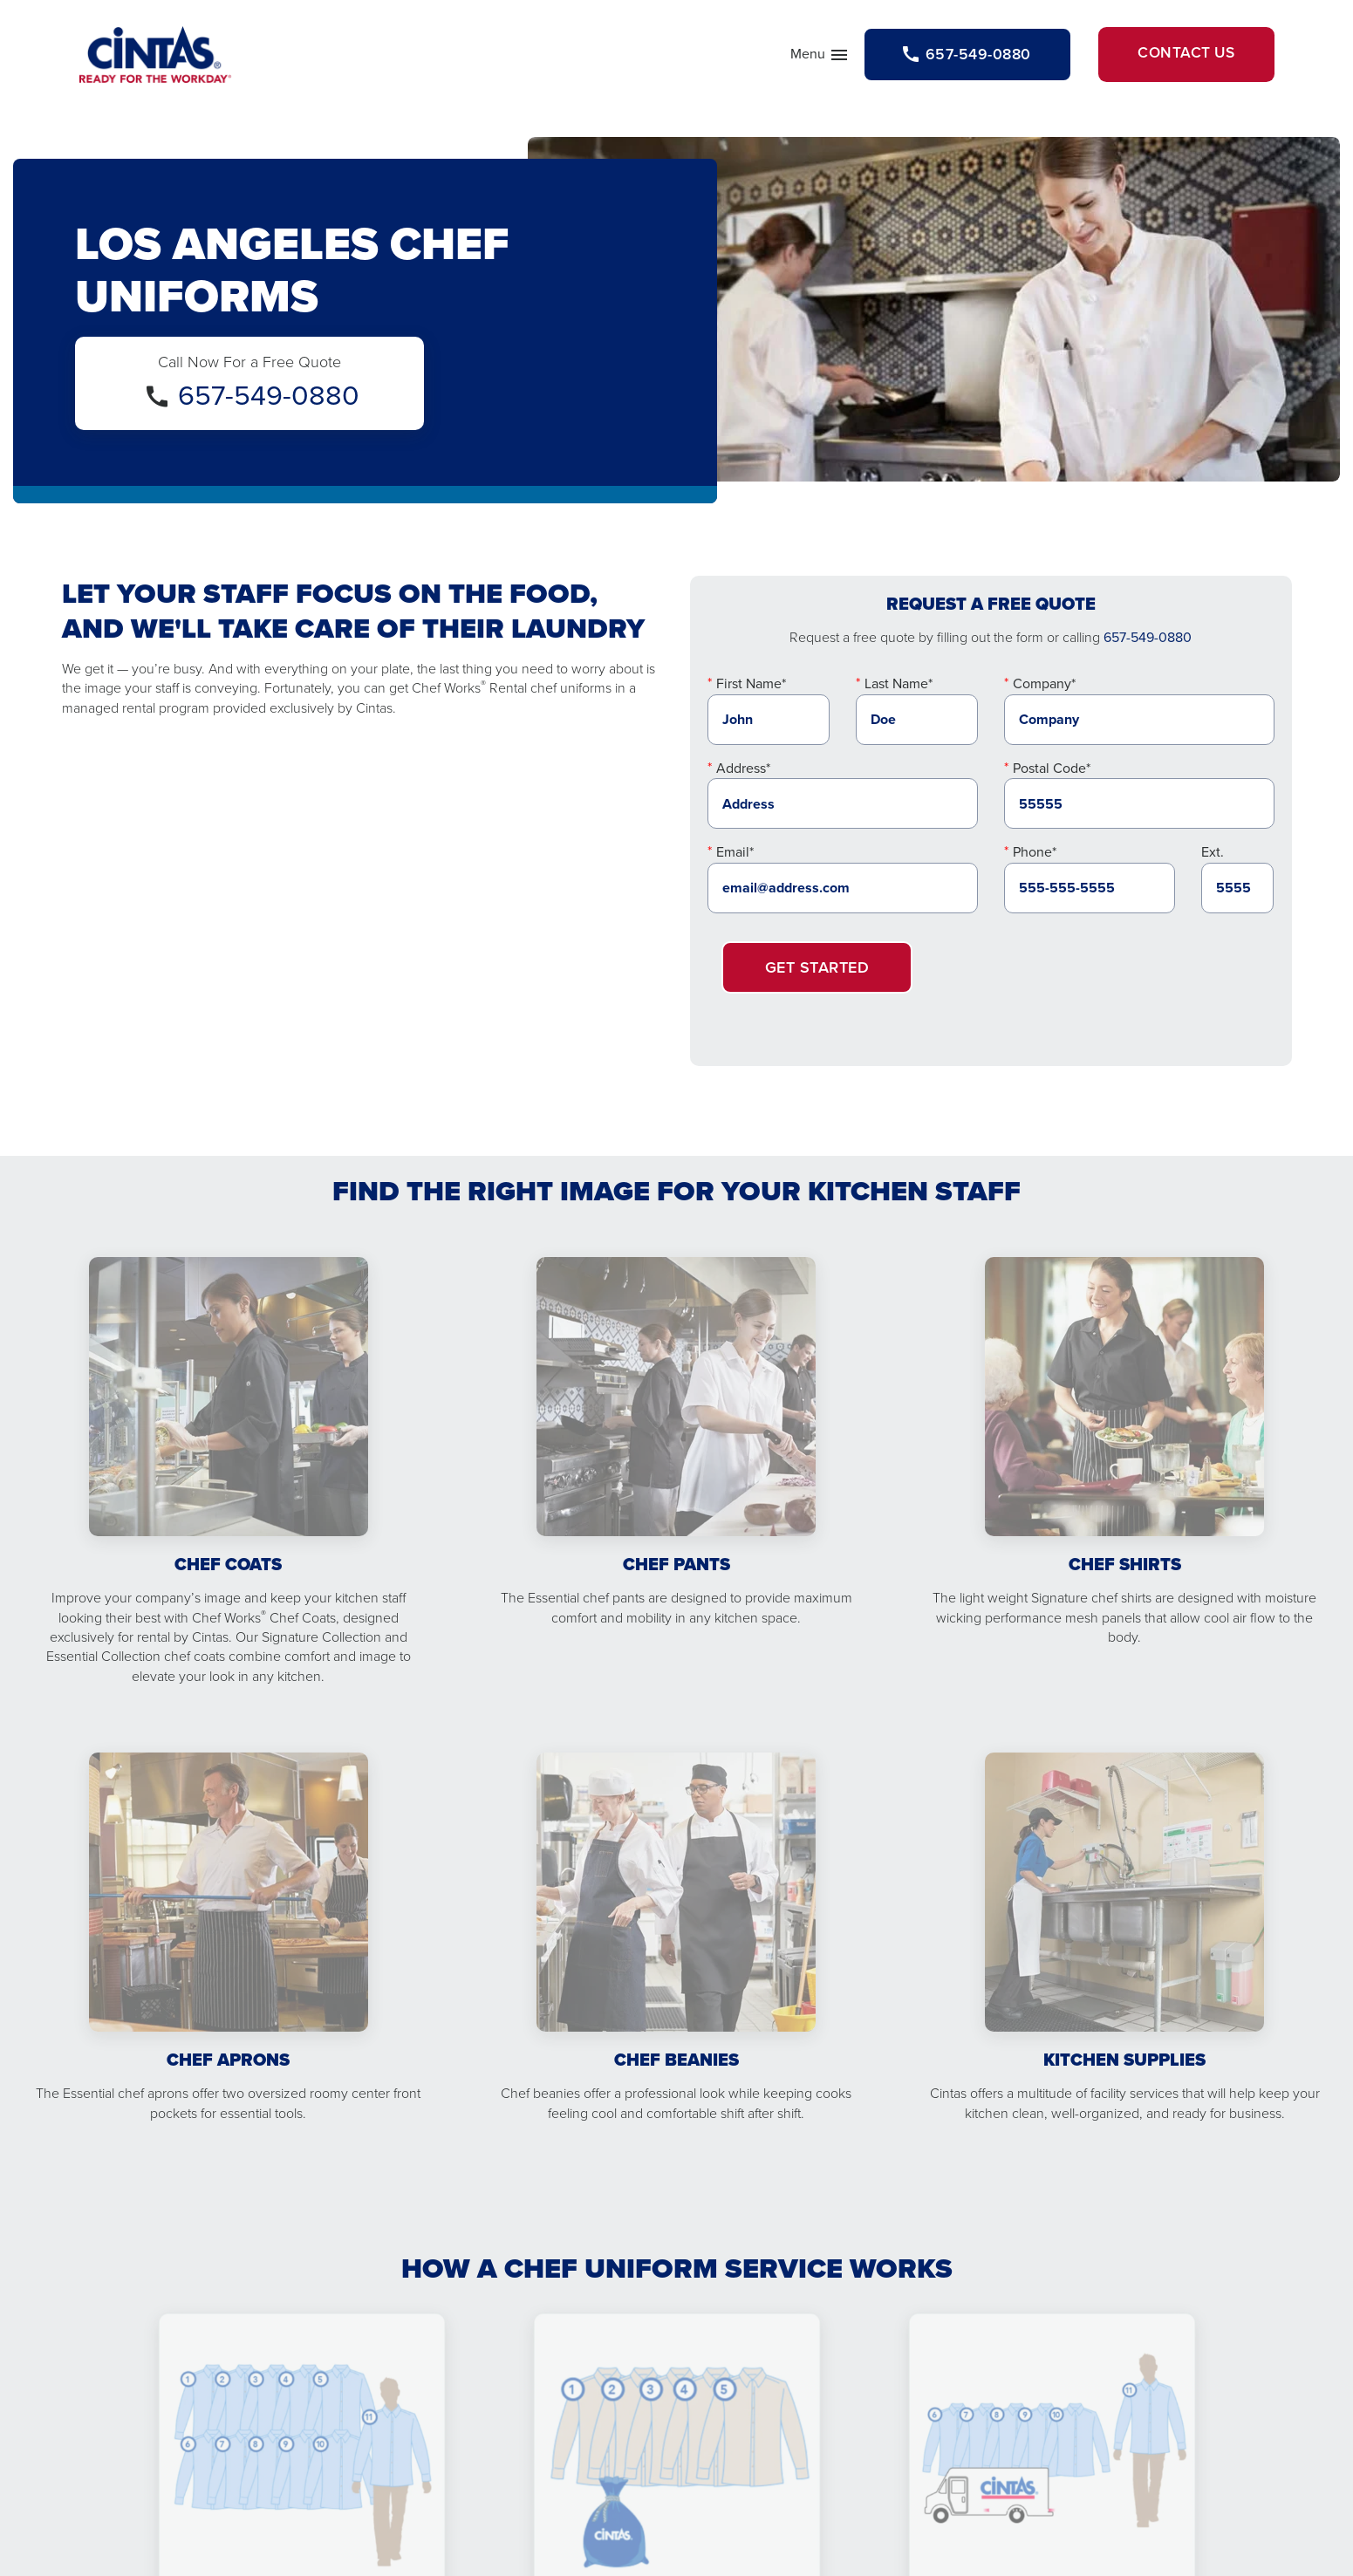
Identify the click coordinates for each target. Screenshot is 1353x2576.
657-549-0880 (268, 399)
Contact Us (1180, 55)
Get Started (817, 971)
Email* (735, 855)
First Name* (751, 688)
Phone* (1034, 855)
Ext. (1212, 855)
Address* (743, 772)
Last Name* (898, 688)
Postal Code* (1051, 772)
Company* (1044, 688)
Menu (798, 59)
